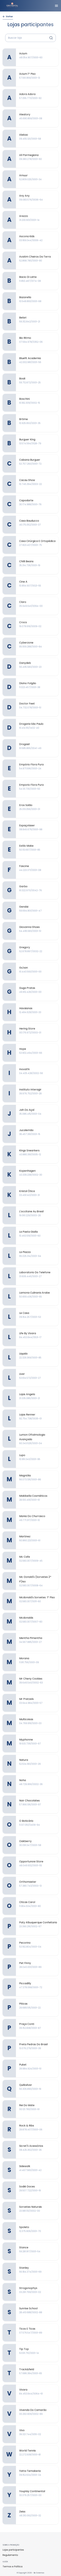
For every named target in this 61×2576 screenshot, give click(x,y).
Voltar (8, 16)
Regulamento (10, 2555)
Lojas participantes (13, 2549)
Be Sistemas (39, 2573)
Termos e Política (12, 2566)
